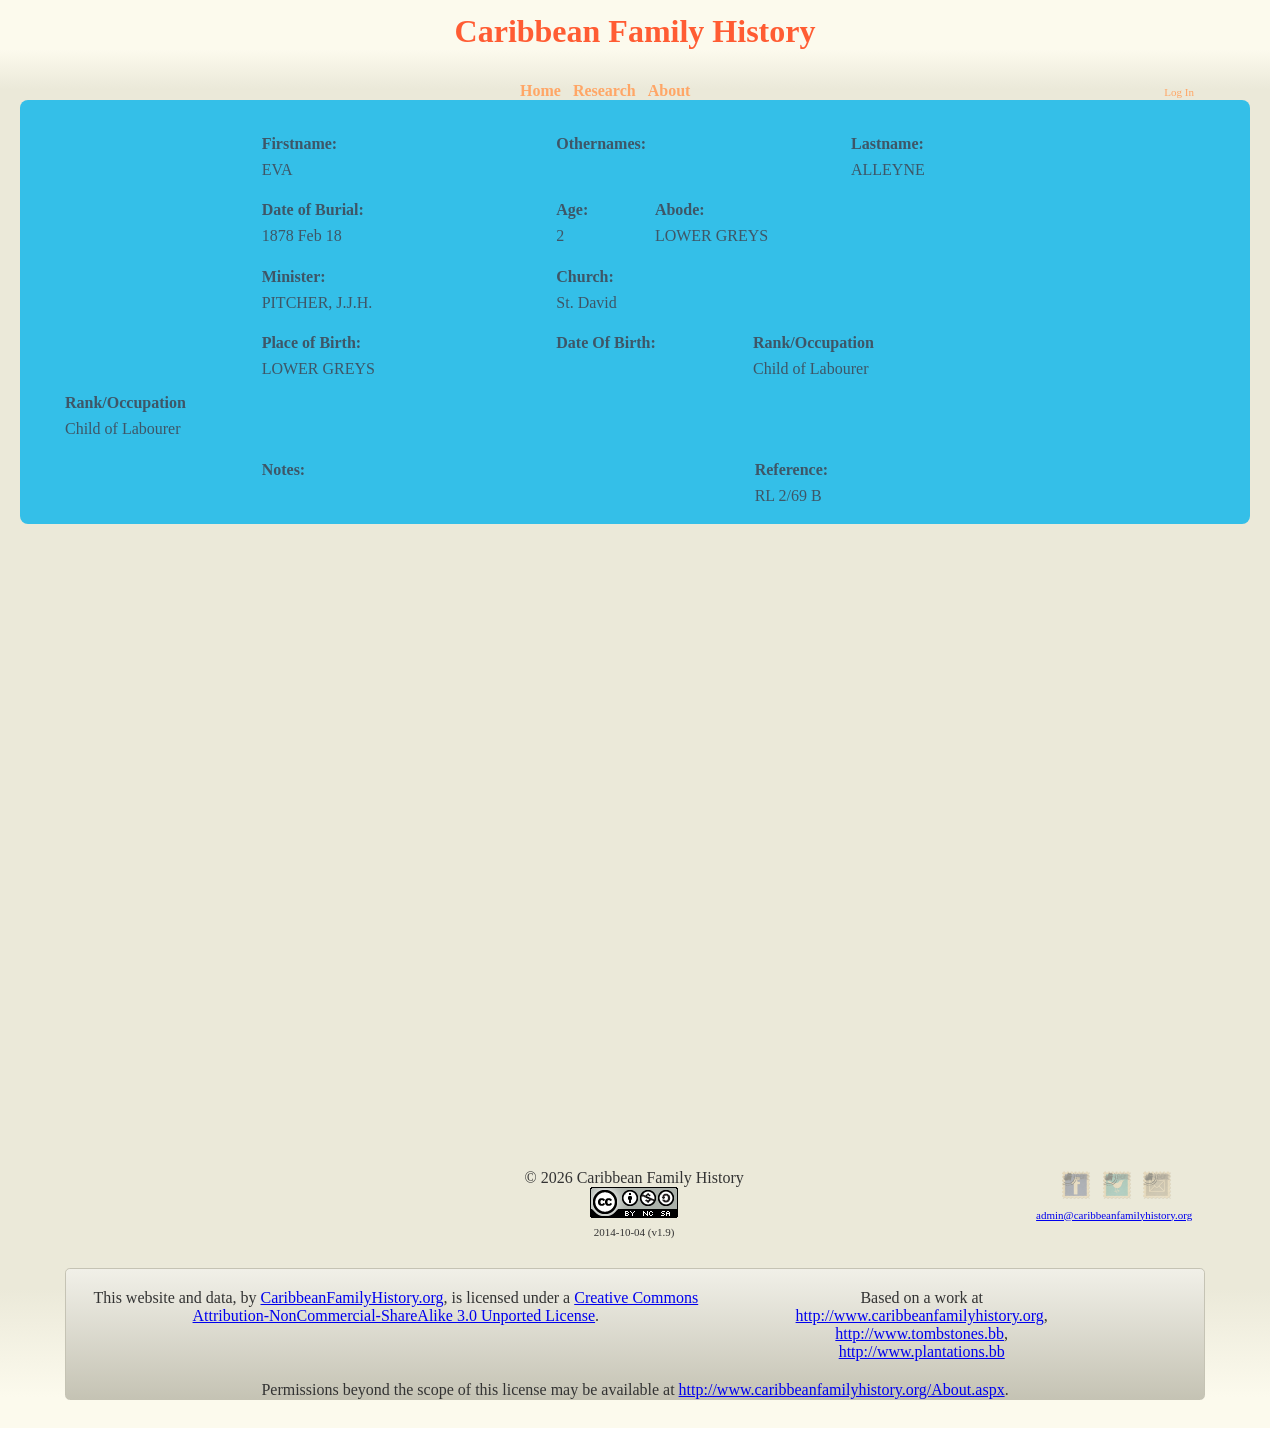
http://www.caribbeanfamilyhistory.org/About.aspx (842, 1389)
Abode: (680, 209)
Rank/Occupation (813, 342)
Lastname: (887, 143)
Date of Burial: (313, 209)
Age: (572, 209)
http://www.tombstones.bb (919, 1333)
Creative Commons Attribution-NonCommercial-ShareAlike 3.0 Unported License (446, 1306)
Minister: (294, 276)
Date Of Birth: (606, 342)
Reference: (791, 469)
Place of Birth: (312, 342)
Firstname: (300, 143)
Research (604, 90)
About (669, 90)
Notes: (284, 469)
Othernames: (601, 143)
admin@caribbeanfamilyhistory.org (1114, 1215)
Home (540, 90)
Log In (1179, 92)
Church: (585, 276)
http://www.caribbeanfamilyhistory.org (920, 1315)
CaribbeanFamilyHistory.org (352, 1297)
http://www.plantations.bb (922, 1351)
